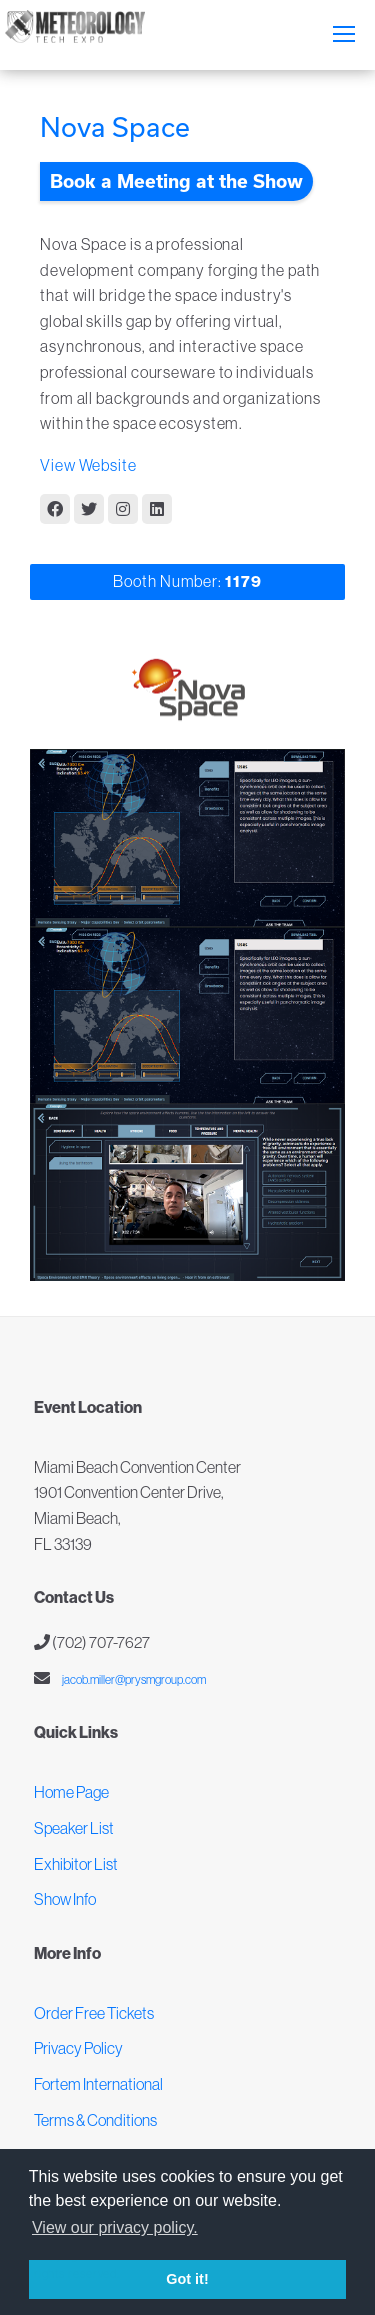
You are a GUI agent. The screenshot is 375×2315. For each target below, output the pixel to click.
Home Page (71, 1792)
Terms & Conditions (95, 2120)
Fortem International (98, 2084)
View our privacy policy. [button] (115, 2227)
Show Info (65, 1899)
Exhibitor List (76, 1864)
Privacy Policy (78, 2048)
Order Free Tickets (94, 2013)
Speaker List (74, 1828)
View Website (88, 465)
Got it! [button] (187, 2279)
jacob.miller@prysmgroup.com (133, 1679)
